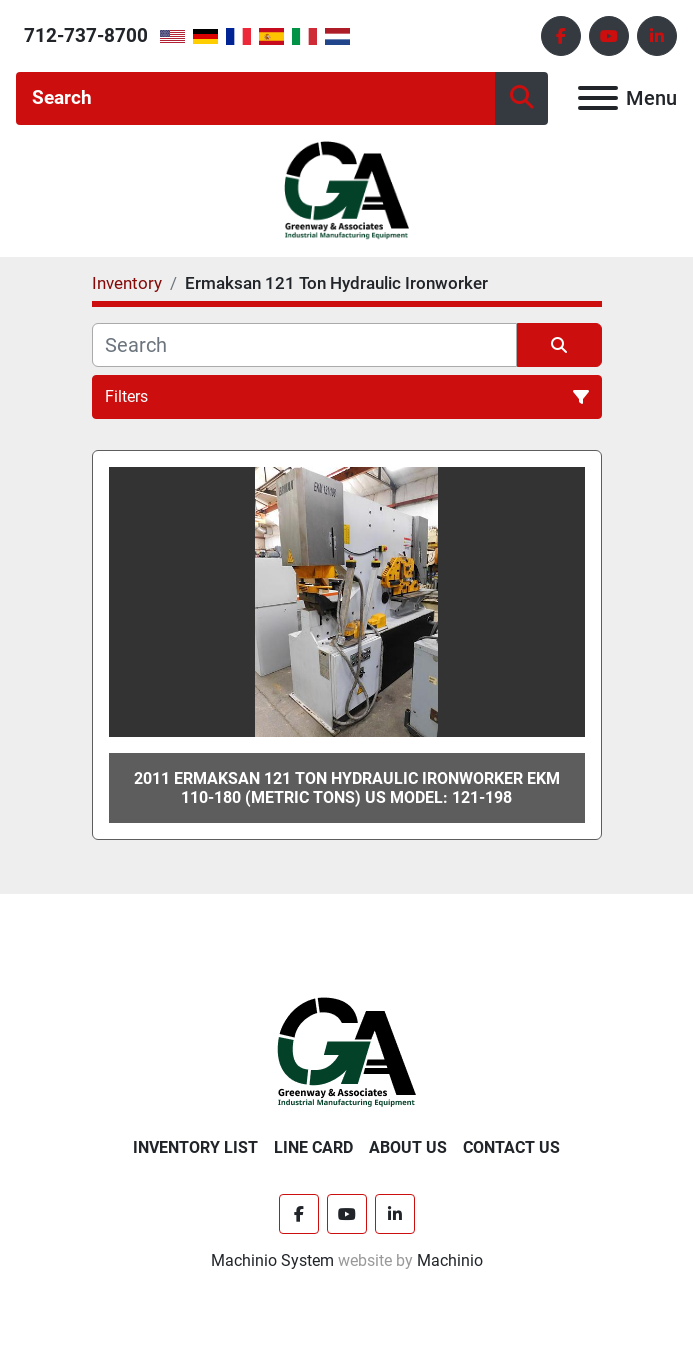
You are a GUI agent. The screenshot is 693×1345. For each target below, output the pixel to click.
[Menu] (598, 98)
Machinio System (272, 1260)
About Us (408, 1147)
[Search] (255, 98)
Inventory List (195, 1147)
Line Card (313, 1147)
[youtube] (609, 36)
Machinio (450, 1260)
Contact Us (511, 1147)
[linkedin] (657, 36)
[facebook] (561, 36)
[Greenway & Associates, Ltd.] (346, 1052)
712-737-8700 (86, 35)
